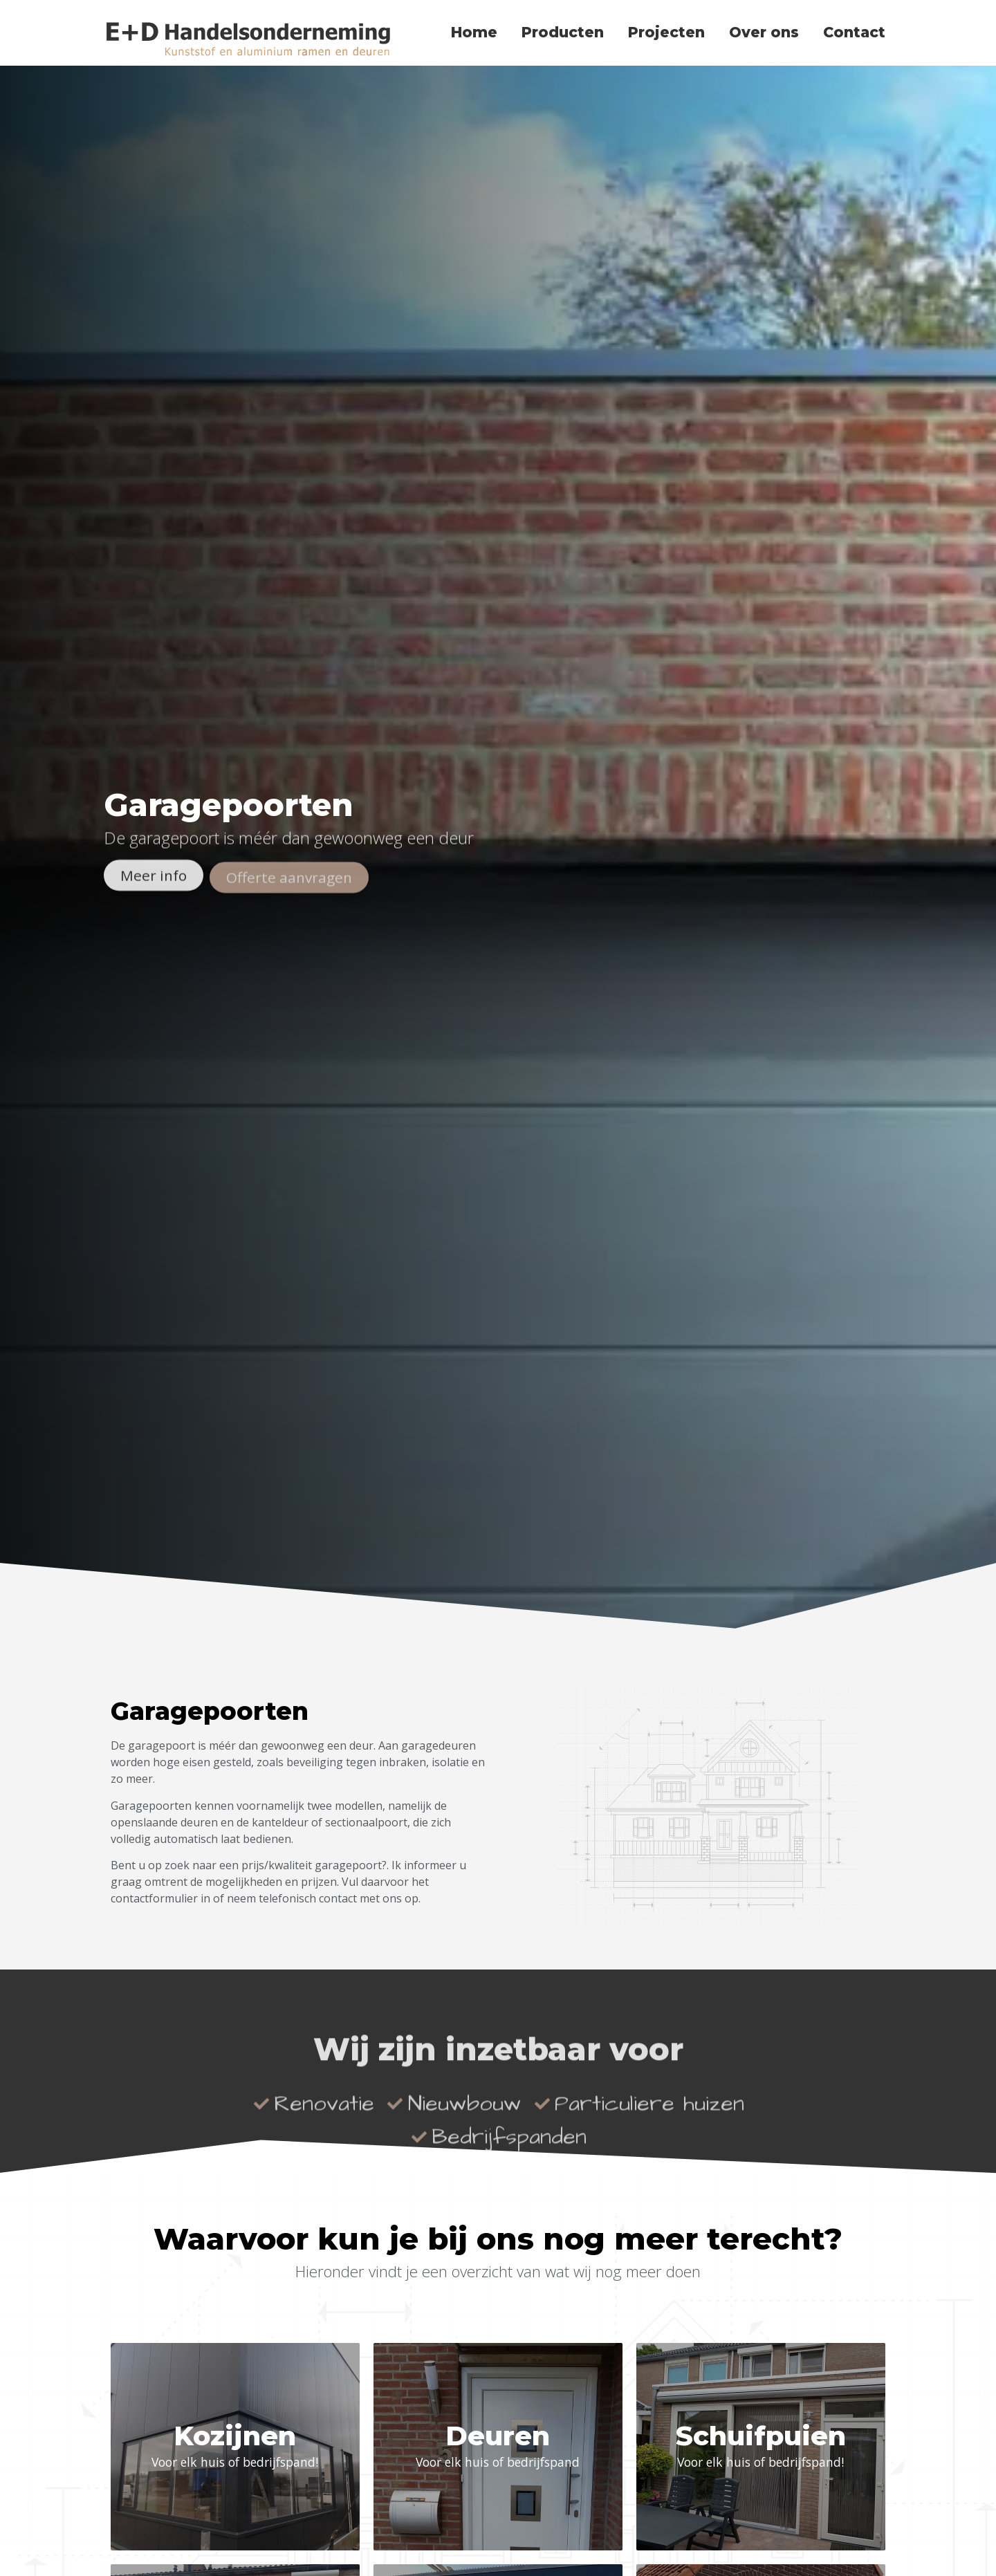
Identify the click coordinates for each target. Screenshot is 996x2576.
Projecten (666, 32)
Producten (563, 32)
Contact (854, 32)
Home (474, 32)
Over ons (764, 32)
